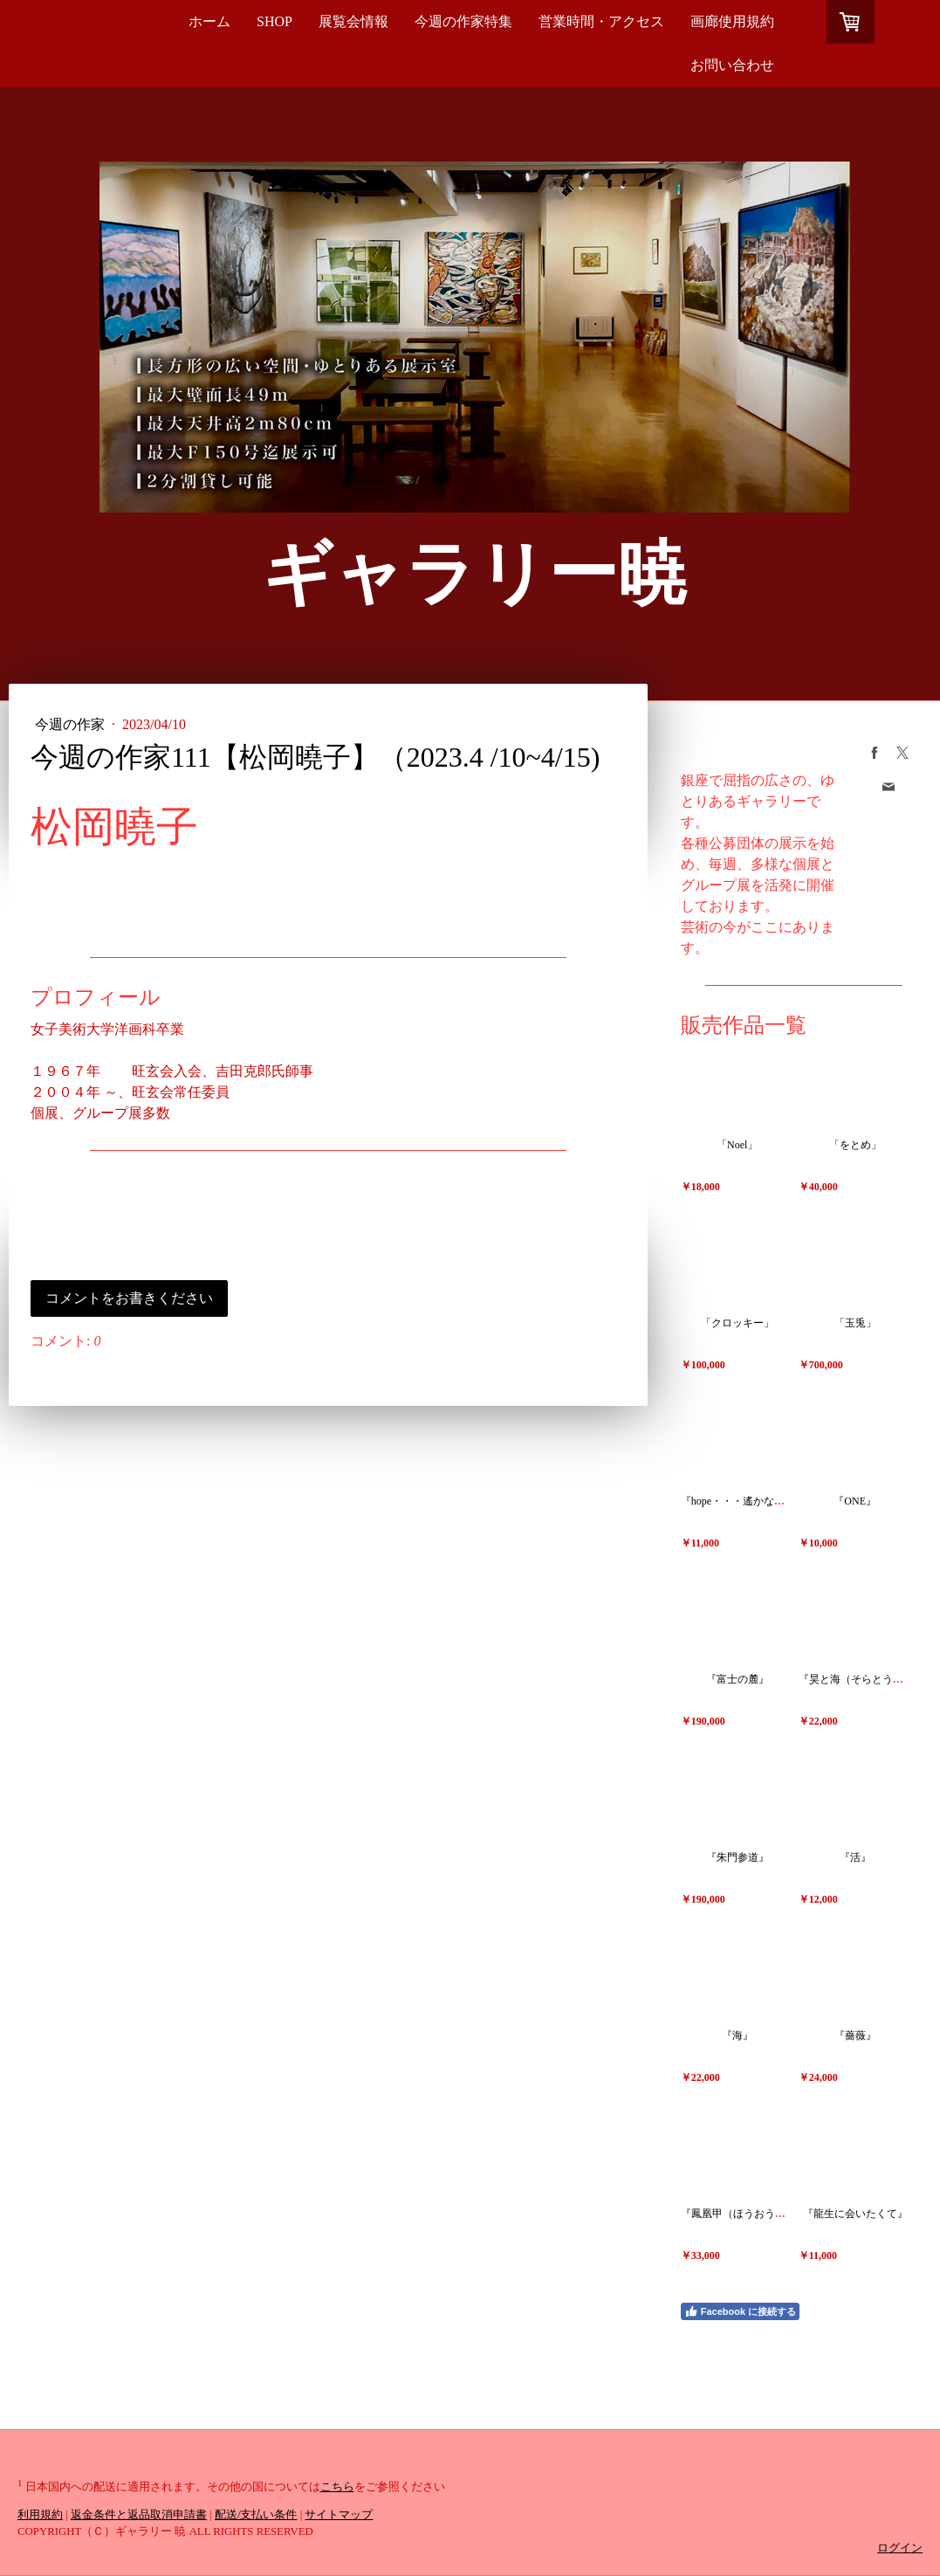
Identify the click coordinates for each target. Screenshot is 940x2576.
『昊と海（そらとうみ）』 (861, 1679)
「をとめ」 (855, 1145)
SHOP (274, 21)
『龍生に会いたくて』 (855, 2214)
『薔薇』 (855, 2035)
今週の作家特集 (463, 21)
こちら (337, 2487)
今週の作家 (71, 724)
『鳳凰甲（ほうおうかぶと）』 (754, 2214)
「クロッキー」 (737, 1323)
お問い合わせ (732, 65)
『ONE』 (855, 1501)
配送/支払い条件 (256, 2515)
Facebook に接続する (740, 2311)
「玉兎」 (855, 1323)
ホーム (209, 21)
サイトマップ (339, 2515)
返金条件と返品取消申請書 (139, 2515)
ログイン (900, 2548)
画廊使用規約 (732, 21)
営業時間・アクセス (601, 21)
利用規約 (40, 2515)
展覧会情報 (353, 21)
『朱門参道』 (737, 1857)
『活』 (855, 1857)
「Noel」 (737, 1145)
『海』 (737, 2035)
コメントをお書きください (129, 1298)
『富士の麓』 (737, 1679)
